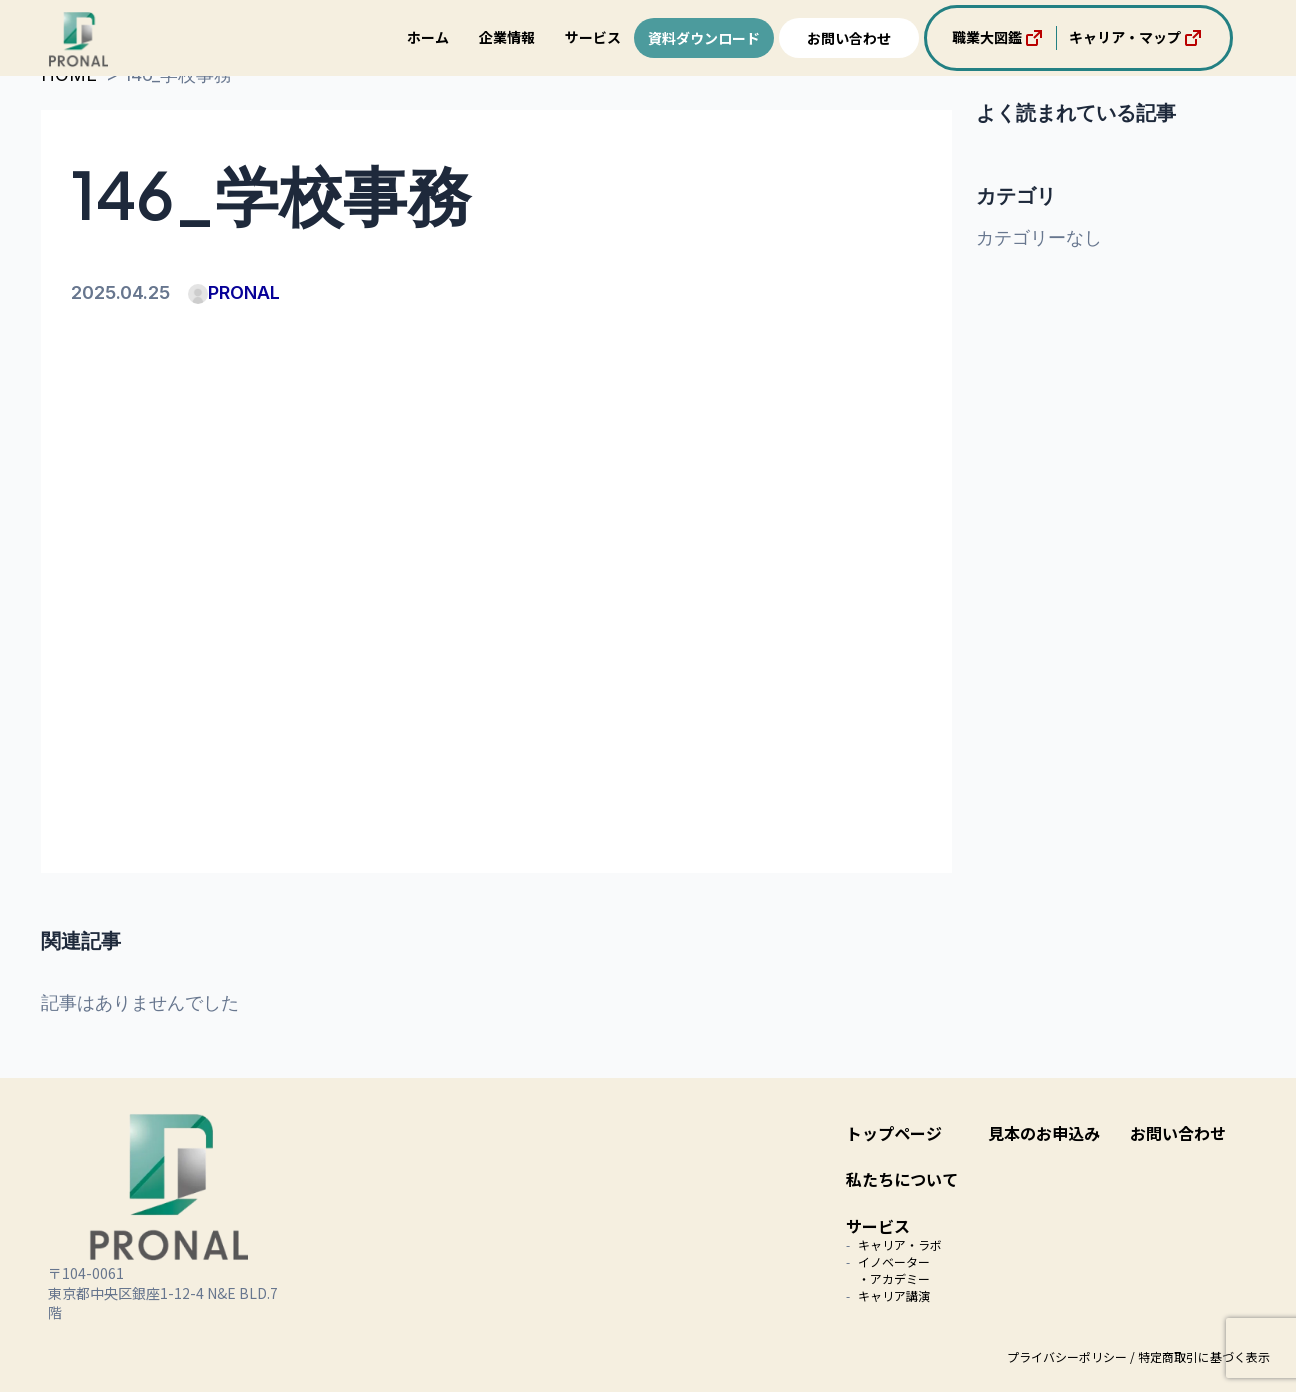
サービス (593, 37)
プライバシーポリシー (1067, 1356)
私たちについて (902, 1179)
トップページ (894, 1133)
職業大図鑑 (999, 38)
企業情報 (507, 37)
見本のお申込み (1044, 1133)
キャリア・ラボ (900, 1244)
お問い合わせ (849, 38)
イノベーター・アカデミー (894, 1270)
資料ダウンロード (704, 38)
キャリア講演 (894, 1295)
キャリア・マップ (1137, 38)
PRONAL (234, 292)
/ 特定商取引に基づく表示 (1200, 1356)
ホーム (428, 37)
